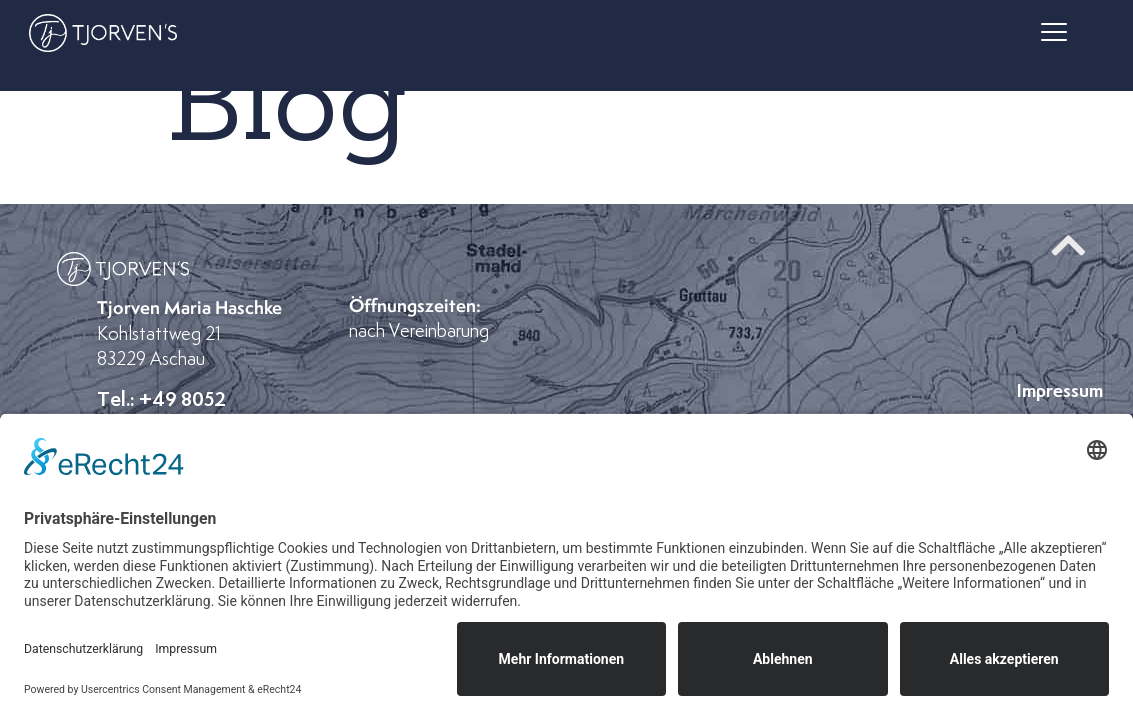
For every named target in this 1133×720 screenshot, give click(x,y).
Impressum (1060, 390)
